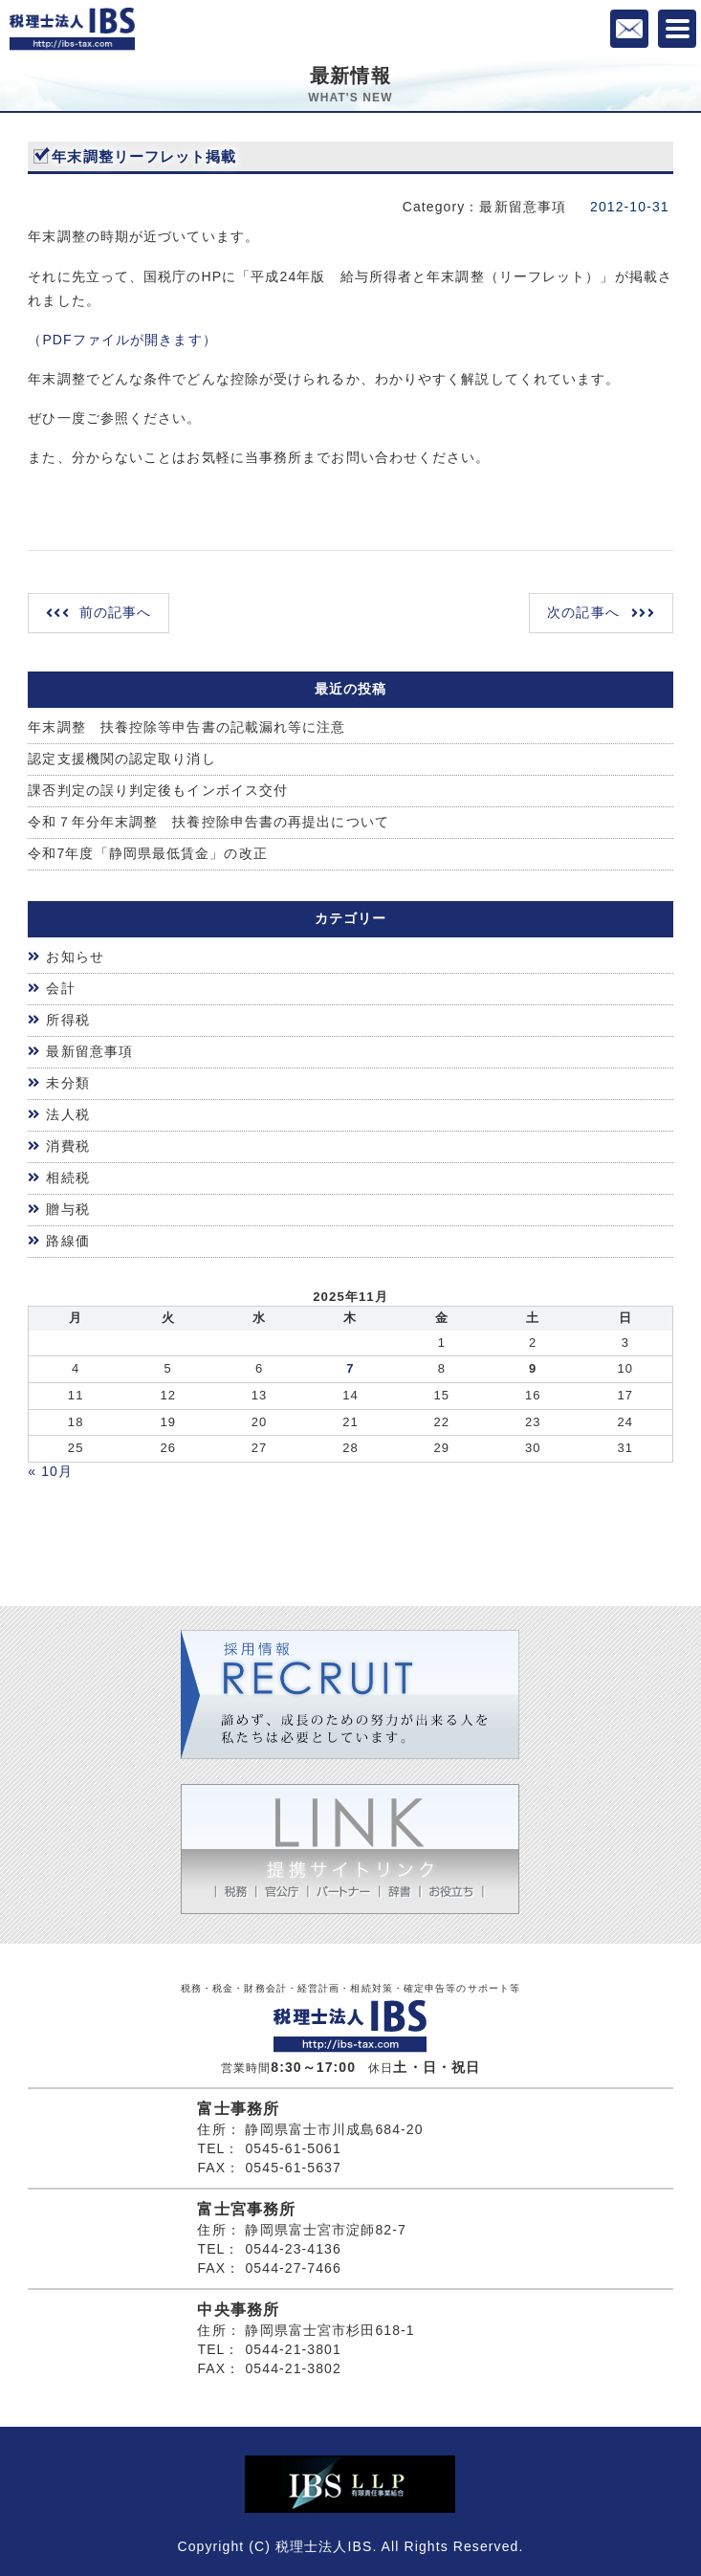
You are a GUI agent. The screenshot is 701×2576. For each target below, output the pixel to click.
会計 (60, 988)
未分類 (67, 1082)
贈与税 (67, 1209)
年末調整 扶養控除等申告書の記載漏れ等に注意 (186, 727)
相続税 (67, 1177)
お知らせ (74, 956)
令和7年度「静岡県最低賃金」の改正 (148, 853)
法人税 (67, 1114)
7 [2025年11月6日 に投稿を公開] (350, 1368)
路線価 (67, 1240)
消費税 (67, 1146)
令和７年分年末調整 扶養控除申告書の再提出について (208, 821)
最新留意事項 (89, 1051)
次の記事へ (583, 612)
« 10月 (50, 1471)
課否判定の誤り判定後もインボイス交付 (158, 790)
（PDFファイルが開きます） (122, 339)
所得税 (67, 1019)
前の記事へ (115, 612)
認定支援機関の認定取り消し (121, 758)
